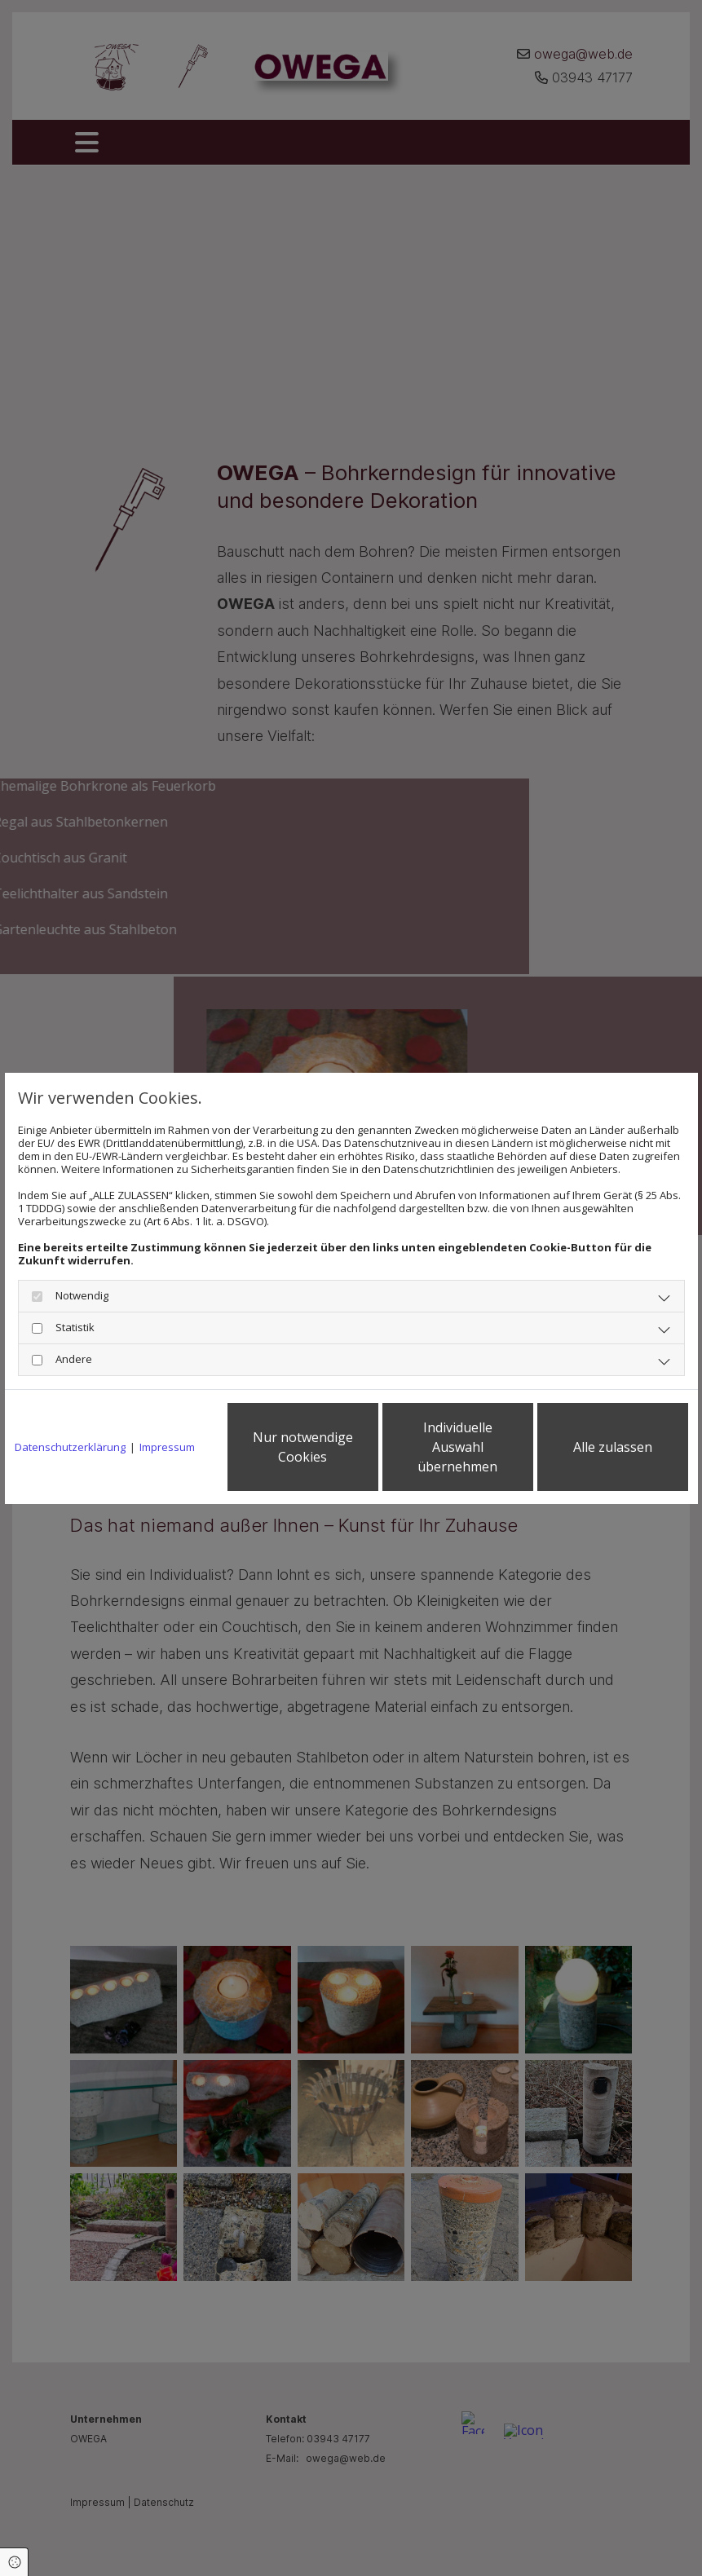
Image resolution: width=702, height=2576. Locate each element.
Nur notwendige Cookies (303, 1447)
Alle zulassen (612, 1447)
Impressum (167, 1446)
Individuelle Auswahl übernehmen (457, 1446)
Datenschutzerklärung (70, 1446)
